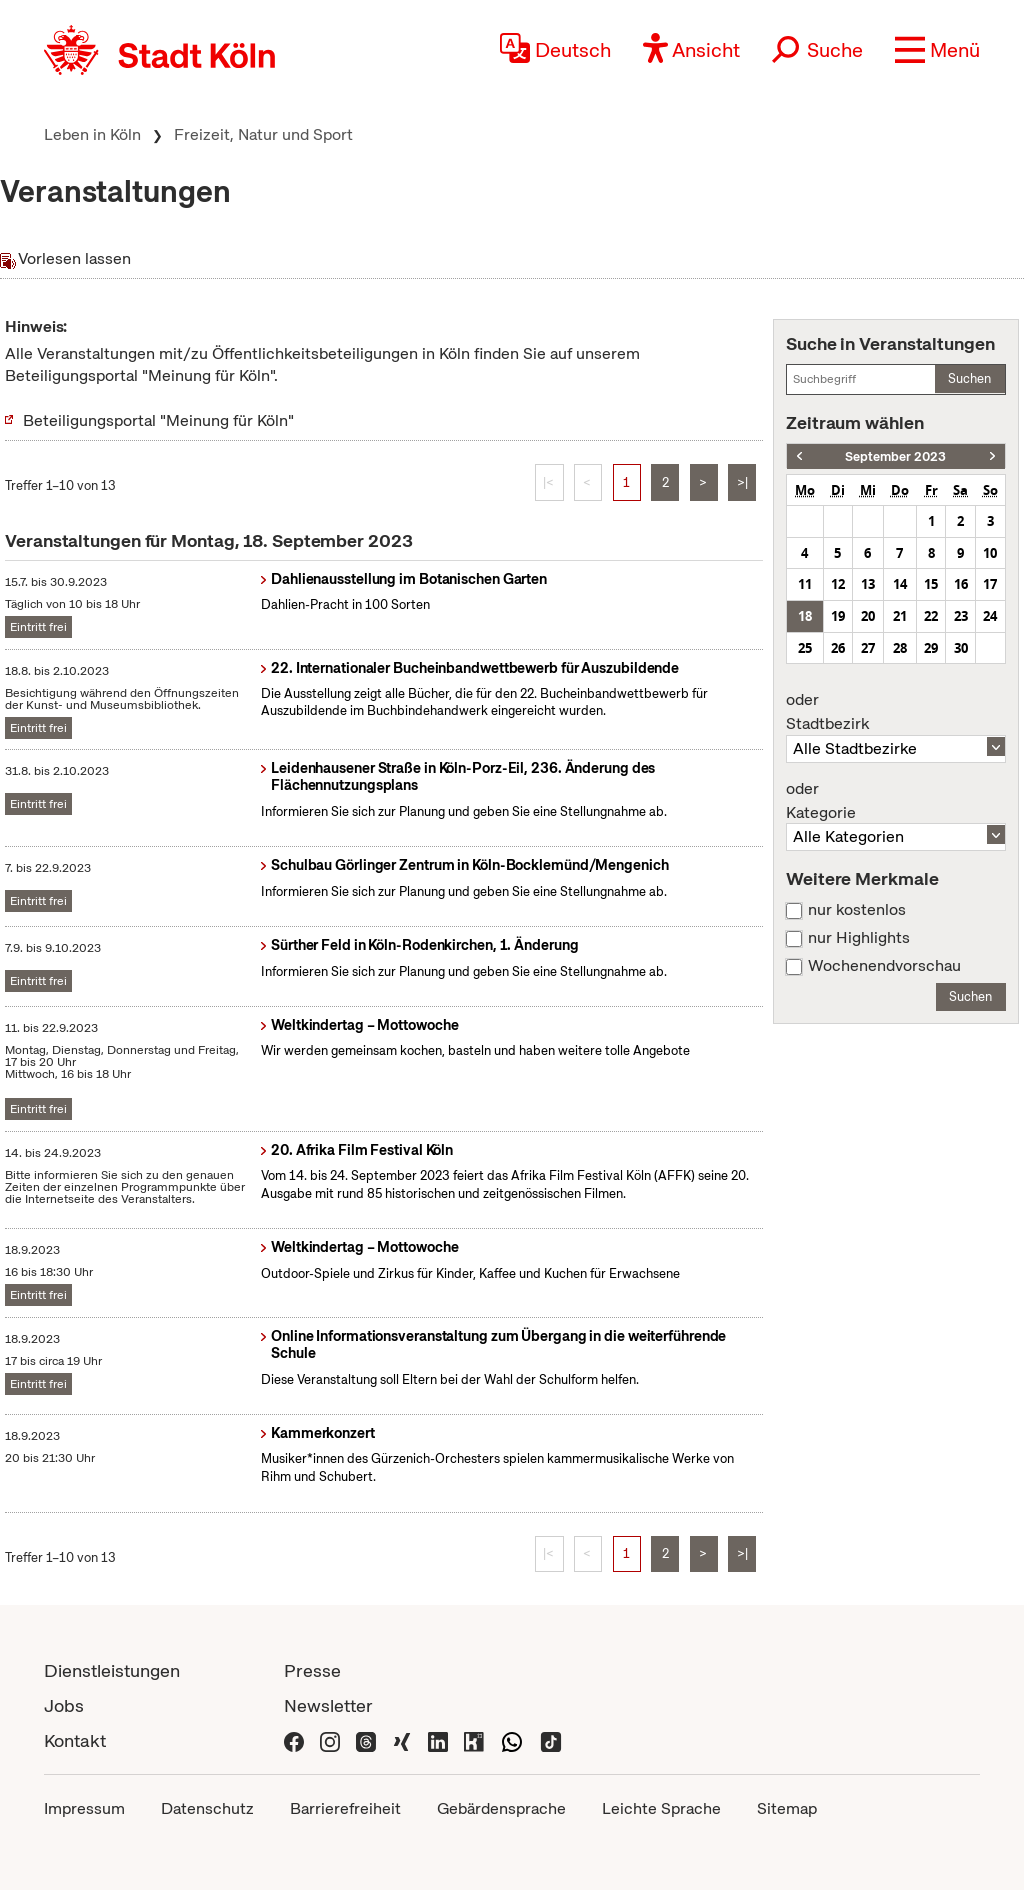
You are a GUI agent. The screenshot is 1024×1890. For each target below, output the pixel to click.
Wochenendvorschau (884, 966)
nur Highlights (859, 938)
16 (961, 584)
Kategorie (896, 801)
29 (931, 648)
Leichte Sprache (661, 1808)
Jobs (64, 1705)
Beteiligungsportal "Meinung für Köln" (158, 420)
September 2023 (895, 456)
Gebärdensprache (501, 1808)
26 (838, 648)
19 (838, 616)
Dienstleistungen (112, 1670)
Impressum (84, 1808)
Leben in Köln (92, 134)
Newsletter (328, 1705)
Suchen (969, 378)
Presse (312, 1670)
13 (868, 584)
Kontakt (75, 1740)
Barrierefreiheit (345, 1808)
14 (900, 584)
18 (805, 616)
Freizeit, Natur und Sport (263, 134)
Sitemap (787, 1808)
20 (868, 616)
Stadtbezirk (896, 712)
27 (868, 648)
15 (931, 584)
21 (900, 616)
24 (990, 616)
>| (742, 482)
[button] (937, 50)
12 (838, 584)
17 (990, 584)
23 (961, 616)
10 (990, 553)
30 (961, 648)
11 (805, 584)
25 (805, 648)
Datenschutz (207, 1808)
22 (931, 616)
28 (900, 648)
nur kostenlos (857, 910)
